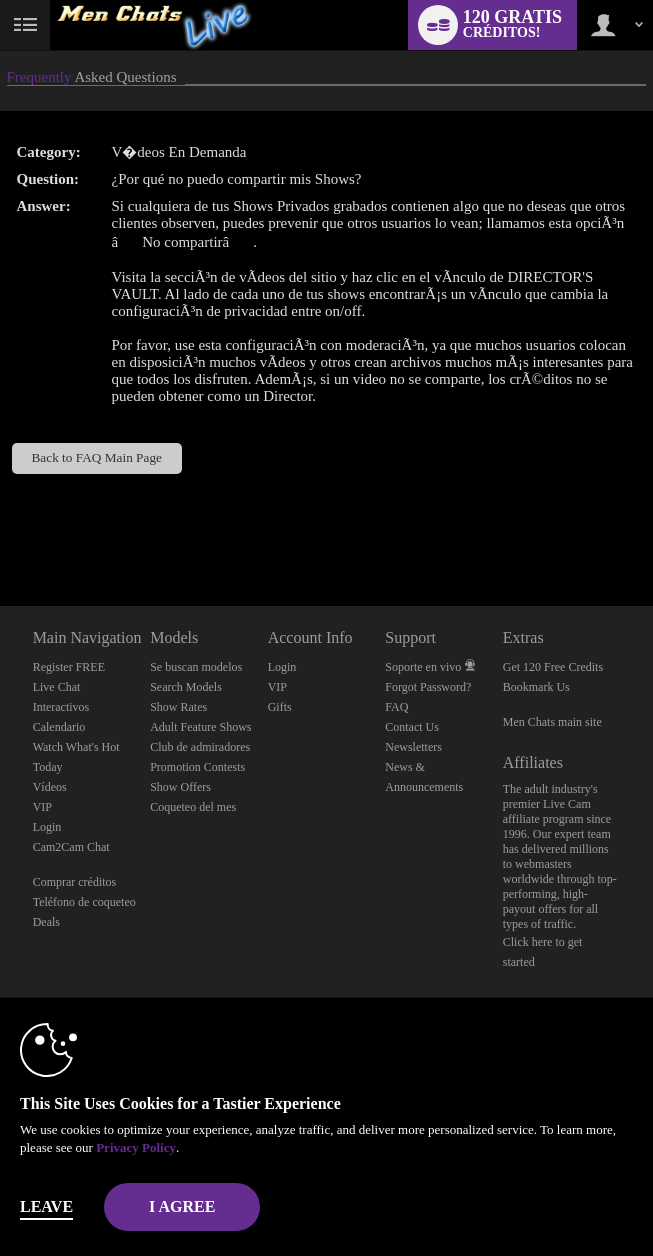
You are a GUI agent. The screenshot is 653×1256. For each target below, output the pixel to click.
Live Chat (57, 687)
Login (47, 827)
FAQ (396, 707)
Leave (46, 1206)
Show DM (0, 531)
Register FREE (69, 667)
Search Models (186, 687)
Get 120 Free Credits (553, 667)
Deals (46, 922)
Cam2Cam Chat (71, 847)
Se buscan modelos (196, 667)
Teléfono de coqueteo (84, 902)
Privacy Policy (136, 1147)
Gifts (280, 707)
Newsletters (413, 747)
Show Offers (180, 787)
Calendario (59, 727)
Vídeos (50, 787)
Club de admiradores (200, 747)
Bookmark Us (536, 687)
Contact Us (412, 727)
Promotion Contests (197, 767)
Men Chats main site (552, 722)
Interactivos (61, 707)
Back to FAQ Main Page (96, 457)
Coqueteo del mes (193, 807)
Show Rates (178, 707)
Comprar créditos (75, 882)
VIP (42, 807)
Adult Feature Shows (200, 727)
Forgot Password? (428, 687)
